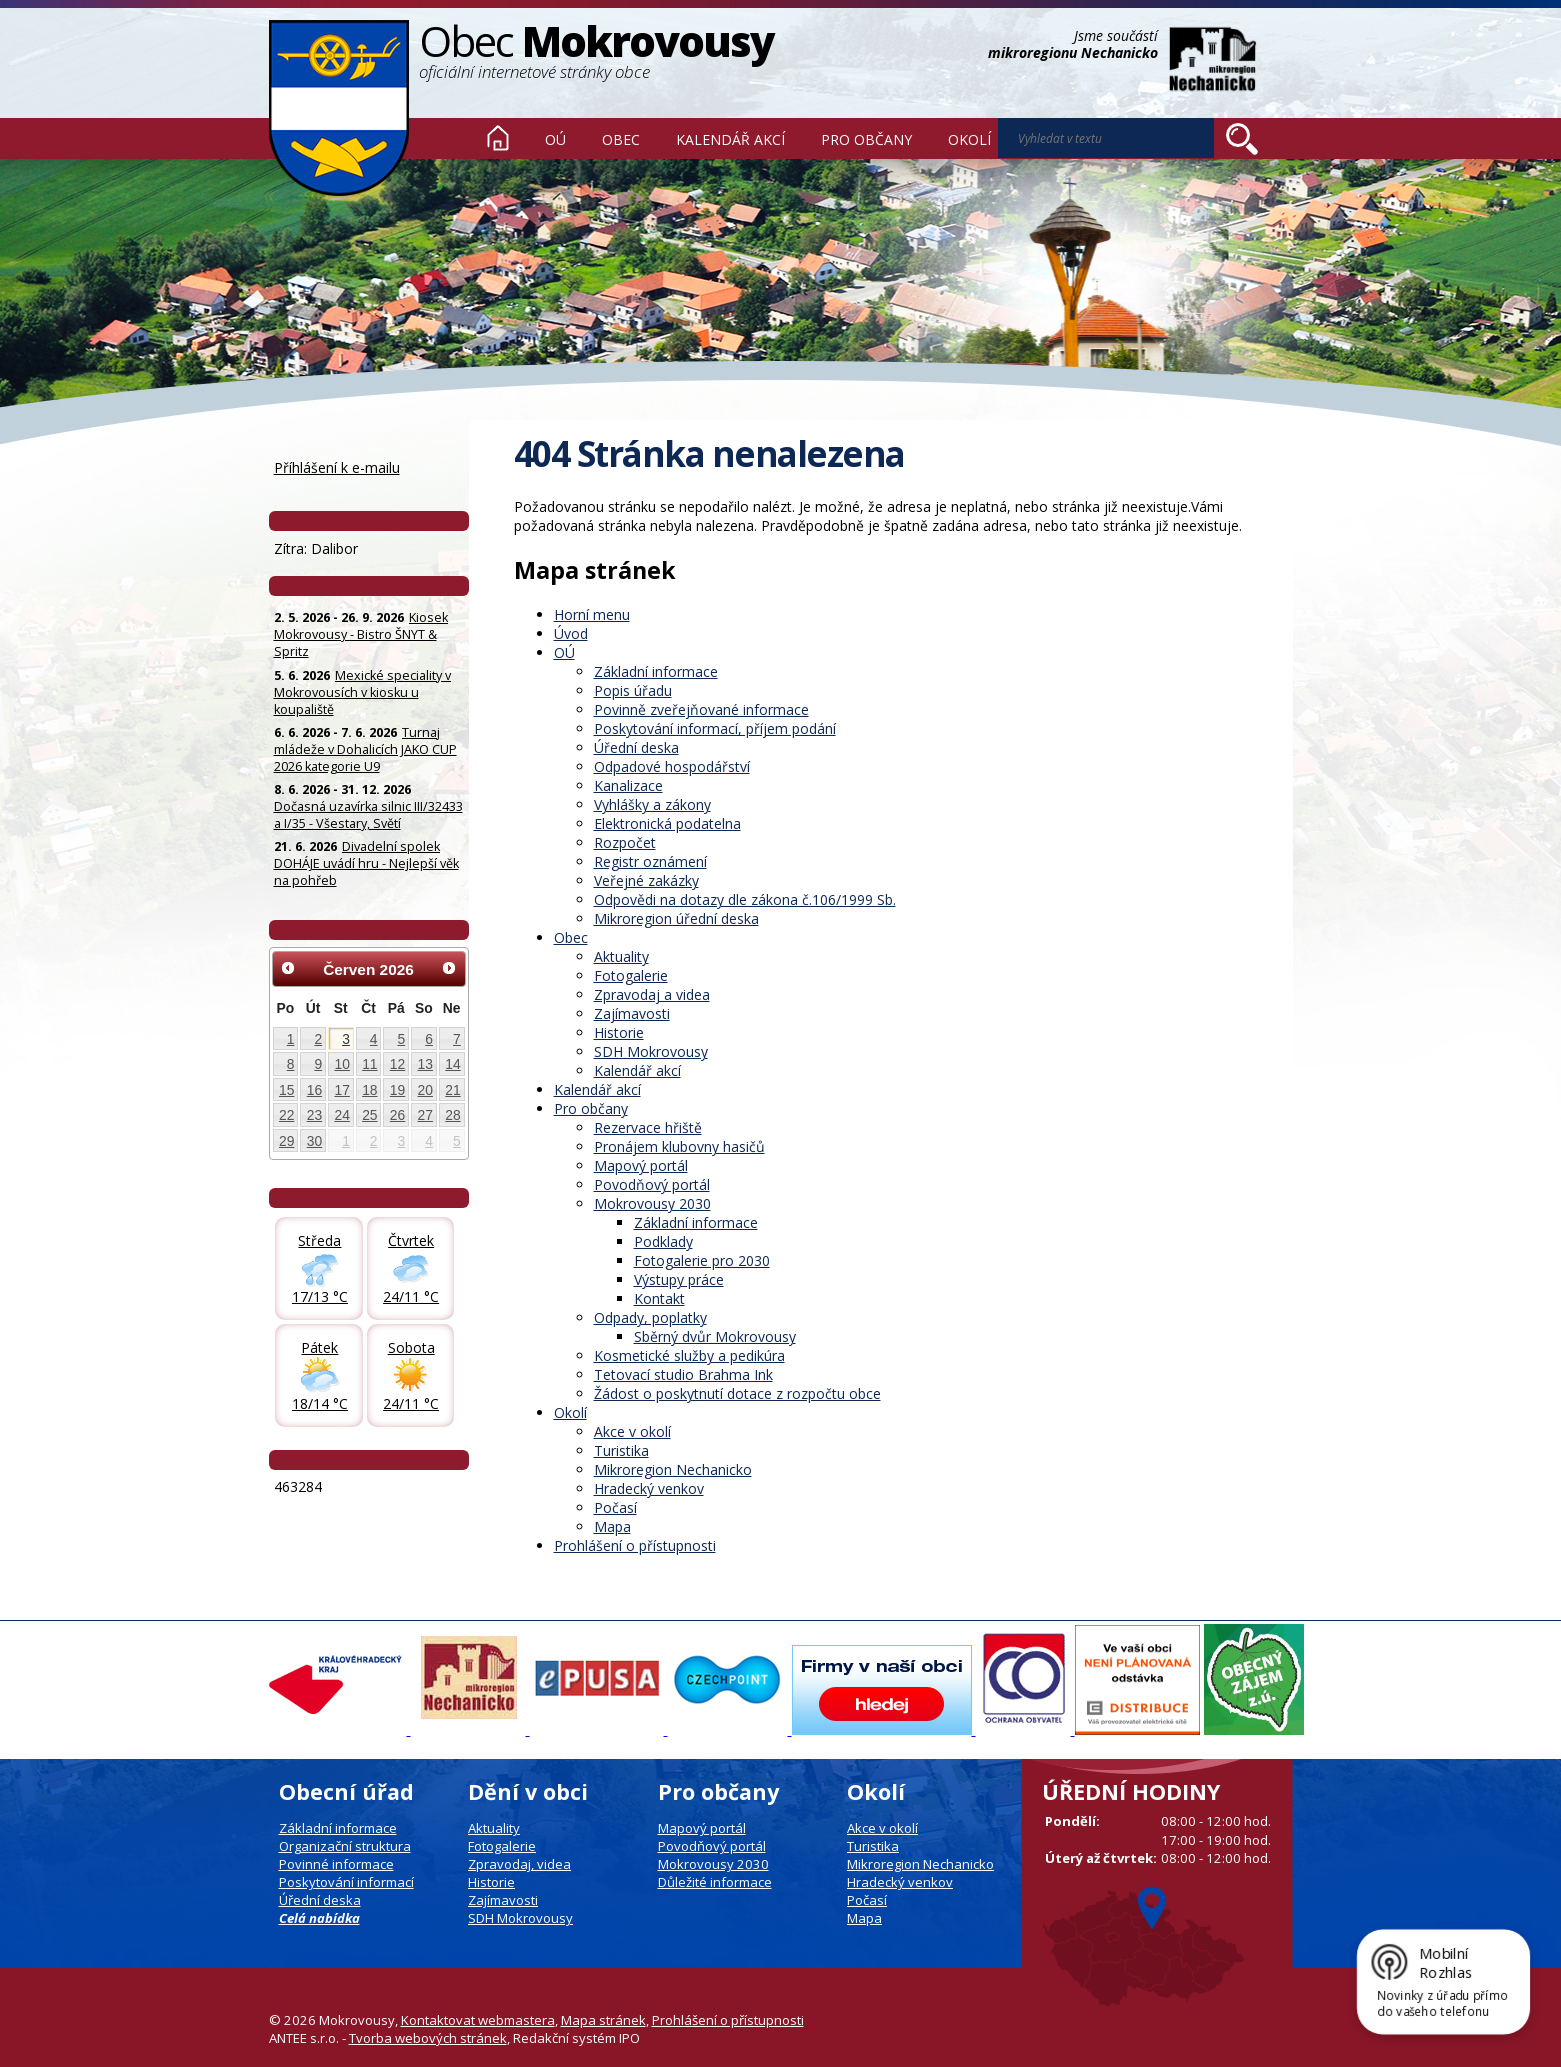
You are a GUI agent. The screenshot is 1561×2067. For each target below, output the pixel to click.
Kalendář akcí (730, 139)
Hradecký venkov (649, 1488)
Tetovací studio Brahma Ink (683, 1374)
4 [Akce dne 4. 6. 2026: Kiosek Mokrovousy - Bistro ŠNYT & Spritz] (374, 1039)
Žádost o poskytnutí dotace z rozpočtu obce (737, 1393)
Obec (621, 139)
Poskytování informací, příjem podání (715, 728)
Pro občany (866, 139)
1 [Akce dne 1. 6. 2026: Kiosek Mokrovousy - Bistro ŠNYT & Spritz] (291, 1039)
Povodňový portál (652, 1184)
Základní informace (656, 671)
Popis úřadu (633, 690)
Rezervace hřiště (648, 1127)
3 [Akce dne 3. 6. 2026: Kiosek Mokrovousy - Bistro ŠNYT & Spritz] (346, 1039)
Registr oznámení (650, 861)
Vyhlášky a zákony (652, 804)
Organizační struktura (345, 1846)
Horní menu (592, 614)
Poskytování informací (346, 1882)
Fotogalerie (631, 975)
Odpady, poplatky (650, 1317)
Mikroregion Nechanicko (673, 1469)
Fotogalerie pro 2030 (702, 1260)
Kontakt (659, 1298)
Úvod (498, 138)
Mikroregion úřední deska (676, 918)
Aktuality (621, 956)
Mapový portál (641, 1165)
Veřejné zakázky (646, 880)
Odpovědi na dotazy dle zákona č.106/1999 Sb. (745, 899)
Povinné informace (336, 1864)
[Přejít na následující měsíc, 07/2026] (449, 968)
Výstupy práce (679, 1279)
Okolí (969, 139)
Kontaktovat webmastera (478, 2020)
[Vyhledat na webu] (1106, 138)
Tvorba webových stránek (428, 2038)
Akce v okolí (632, 1431)
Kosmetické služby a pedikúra (689, 1355)
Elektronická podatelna (667, 823)
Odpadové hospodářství (672, 766)
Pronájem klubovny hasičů (679, 1146)
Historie (619, 1032)
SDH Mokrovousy (651, 1051)
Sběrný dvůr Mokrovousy (715, 1336)
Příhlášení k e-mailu (337, 467)
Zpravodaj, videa (519, 1864)
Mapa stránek (603, 2020)
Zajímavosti (632, 1013)
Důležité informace (715, 1882)
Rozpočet (625, 842)
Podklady (663, 1241)
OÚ (555, 139)
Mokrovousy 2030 (652, 1203)
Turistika (621, 1450)
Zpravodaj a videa (652, 994)
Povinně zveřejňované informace (701, 709)
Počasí (615, 1507)
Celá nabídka (319, 1918)
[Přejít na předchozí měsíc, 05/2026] (289, 968)
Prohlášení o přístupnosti (635, 1545)
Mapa (612, 1526)
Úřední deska (636, 747)
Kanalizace (628, 785)
